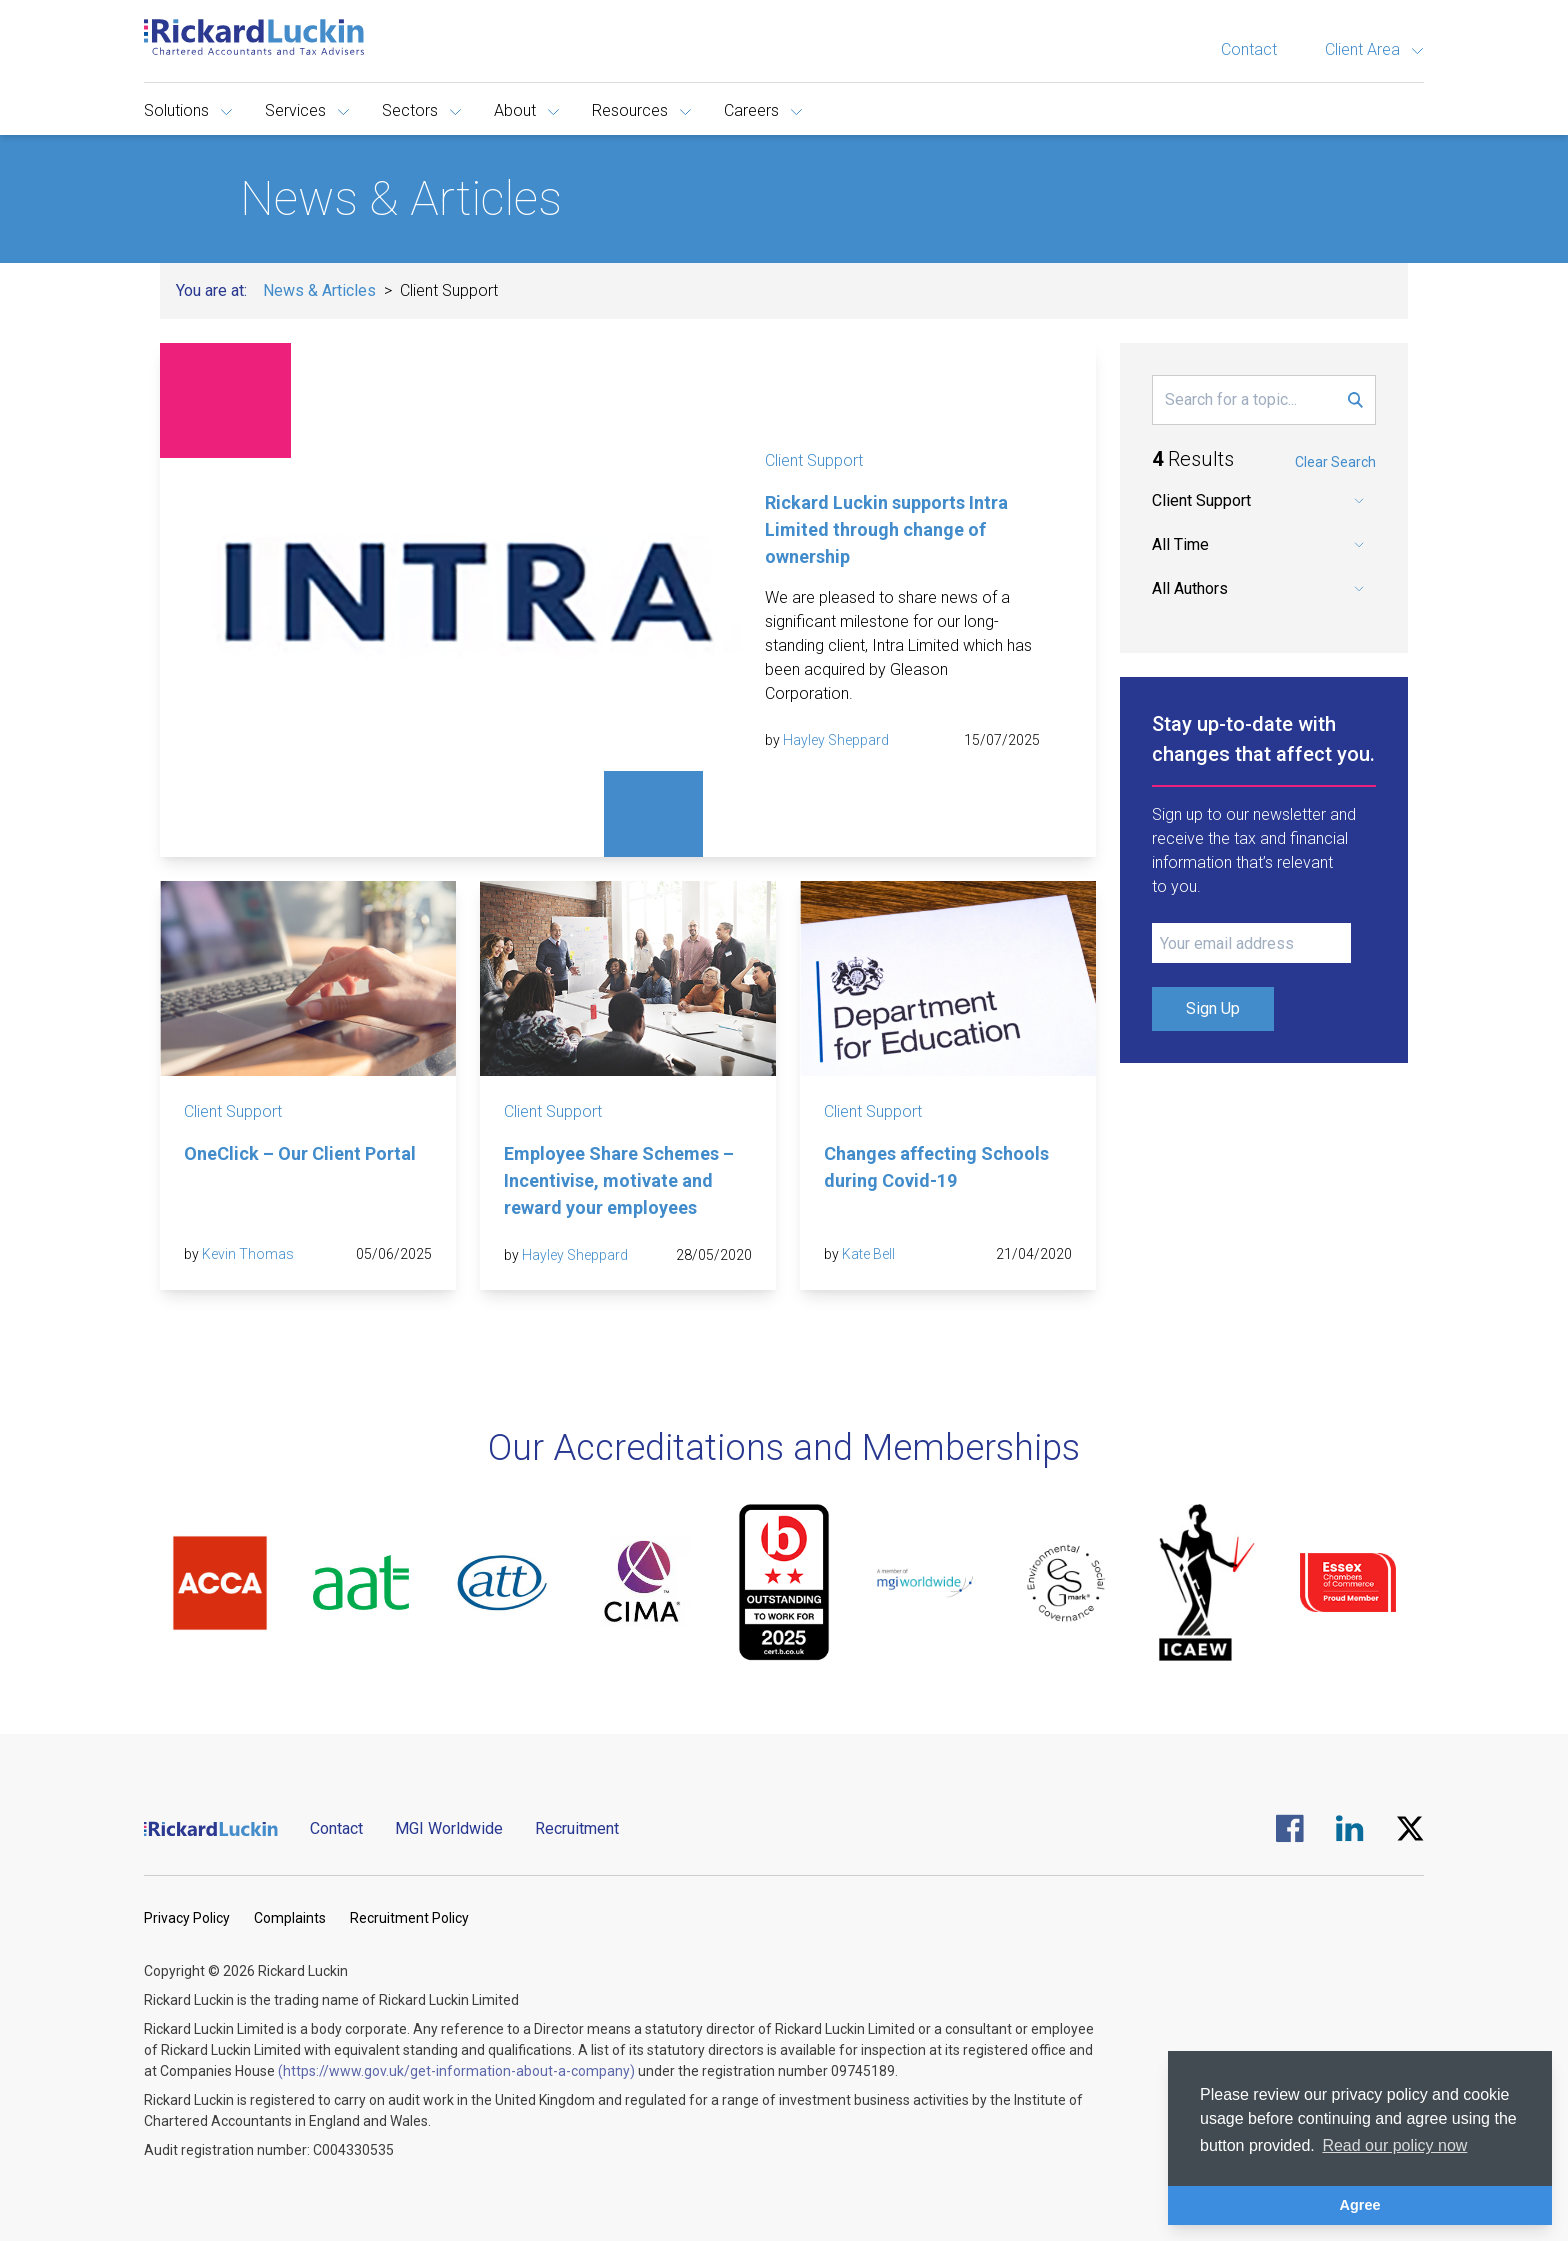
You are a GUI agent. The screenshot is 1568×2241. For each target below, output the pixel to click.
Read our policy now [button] (1394, 2145)
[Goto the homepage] (254, 37)
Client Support (814, 460)
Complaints (290, 1918)
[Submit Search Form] (1355, 400)
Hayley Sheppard (836, 740)
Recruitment (577, 1828)
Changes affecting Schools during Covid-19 (936, 1167)
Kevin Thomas (248, 1254)
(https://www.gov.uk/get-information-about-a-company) (456, 2071)
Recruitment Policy (409, 1918)
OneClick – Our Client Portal (300, 1153)
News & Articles (319, 290)
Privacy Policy (187, 1918)
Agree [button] (1360, 2205)
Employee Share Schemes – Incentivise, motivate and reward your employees (619, 1180)
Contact (1249, 49)
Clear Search (1335, 462)
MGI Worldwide (449, 1828)
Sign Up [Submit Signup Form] (1213, 1008)
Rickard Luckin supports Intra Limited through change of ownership (886, 529)
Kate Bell (868, 1254)
